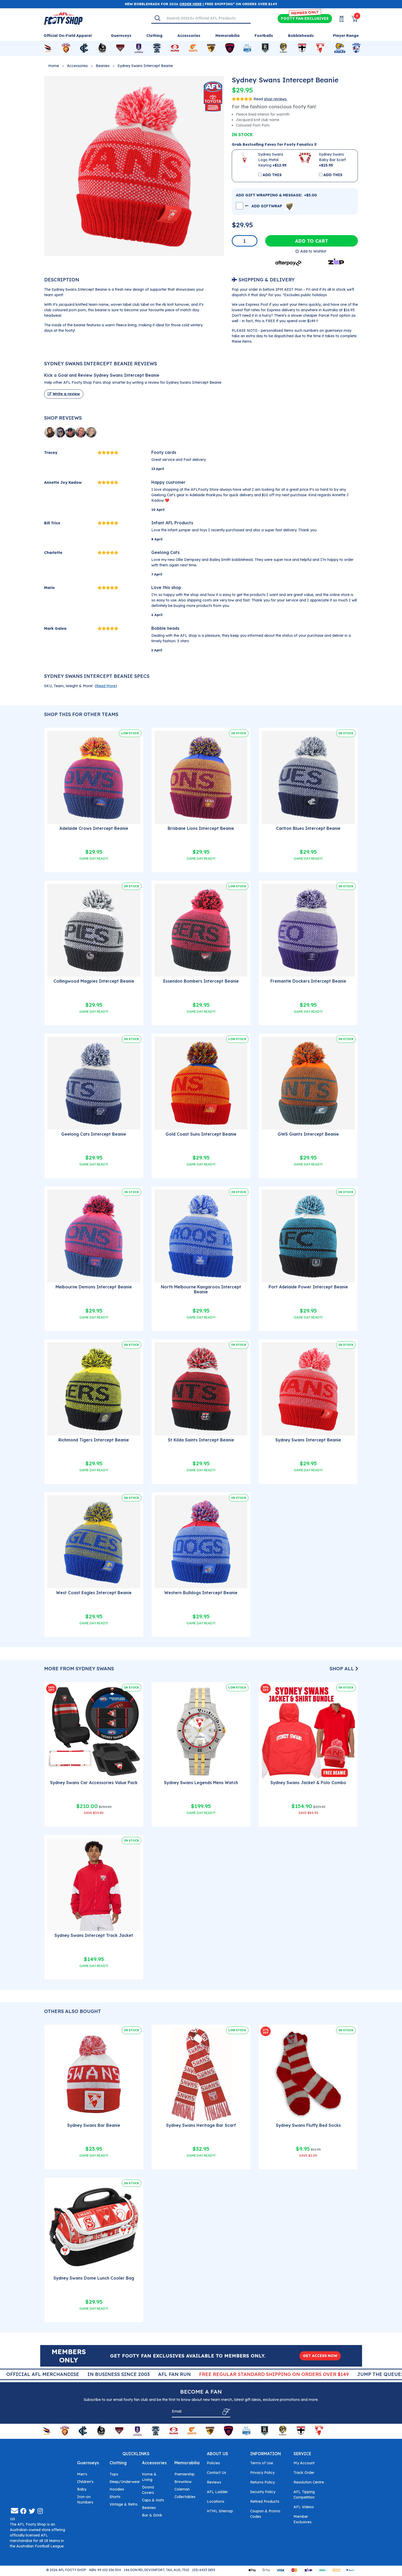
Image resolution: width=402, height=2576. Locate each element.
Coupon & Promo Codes (265, 2515)
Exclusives (305, 18)
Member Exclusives (302, 2520)
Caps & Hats (153, 2501)
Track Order (304, 2473)
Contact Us (216, 2473)
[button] (310, 251)
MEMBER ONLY (305, 13)
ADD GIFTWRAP (269, 205)
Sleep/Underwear (125, 2482)
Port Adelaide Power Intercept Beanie (308, 1286)
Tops (114, 2475)
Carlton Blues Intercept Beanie (308, 828)
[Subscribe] (224, 2412)
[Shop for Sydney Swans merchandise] (320, 48)
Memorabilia (187, 2463)
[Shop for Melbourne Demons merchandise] (230, 48)
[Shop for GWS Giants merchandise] (193, 48)
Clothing (118, 2463)
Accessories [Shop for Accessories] (189, 35)
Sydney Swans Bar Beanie (93, 2125)
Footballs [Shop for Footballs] (264, 35)
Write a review (63, 394)
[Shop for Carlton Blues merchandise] (84, 48)
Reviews (214, 2483)
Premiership (184, 2475)
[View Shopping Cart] (351, 19)
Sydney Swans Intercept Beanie (145, 65)
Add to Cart (311, 241)
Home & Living (149, 2478)
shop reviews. (275, 99)
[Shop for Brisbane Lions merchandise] (65, 48)
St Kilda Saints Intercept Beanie (201, 1439)
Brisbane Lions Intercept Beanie (201, 828)
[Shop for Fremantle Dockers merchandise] (138, 48)
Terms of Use (261, 2464)
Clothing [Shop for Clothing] (154, 35)
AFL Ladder (217, 2493)
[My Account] (338, 19)
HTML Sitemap (220, 2512)
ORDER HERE (190, 4)
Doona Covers (148, 2491)
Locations (215, 2502)
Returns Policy (262, 2483)
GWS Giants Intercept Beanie (308, 1134)
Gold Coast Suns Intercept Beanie (201, 1134)
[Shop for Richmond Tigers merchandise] (283, 48)
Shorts (115, 2497)
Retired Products (264, 2502)
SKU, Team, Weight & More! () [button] (80, 686)
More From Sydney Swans (79, 1669)
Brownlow (183, 2482)
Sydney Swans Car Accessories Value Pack (94, 1782)
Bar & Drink (152, 2516)
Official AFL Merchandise (108, 2374)
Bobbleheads (301, 35)
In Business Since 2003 (184, 2374)
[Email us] (14, 2511)
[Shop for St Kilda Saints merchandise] (302, 48)
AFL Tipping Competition (304, 2496)
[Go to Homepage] (63, 18)
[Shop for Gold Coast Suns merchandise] (174, 48)
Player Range (346, 35)
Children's (85, 2482)
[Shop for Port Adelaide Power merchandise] (265, 48)
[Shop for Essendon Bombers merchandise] (120, 48)
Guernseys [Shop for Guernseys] (121, 35)
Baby (81, 2490)
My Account (304, 2464)
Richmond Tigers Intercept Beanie (93, 1439)
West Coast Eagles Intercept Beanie (94, 1592)
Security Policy (262, 2493)
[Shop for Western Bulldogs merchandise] (356, 48)
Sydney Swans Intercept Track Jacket (93, 1935)
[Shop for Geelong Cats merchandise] (157, 48)
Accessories (77, 65)
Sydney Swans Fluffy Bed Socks (308, 2125)
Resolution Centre (309, 2483)
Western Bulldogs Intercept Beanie (200, 1592)
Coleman (182, 2490)
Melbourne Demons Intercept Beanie (94, 1286)
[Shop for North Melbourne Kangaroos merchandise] (247, 48)
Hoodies (117, 2490)
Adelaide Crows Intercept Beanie (93, 828)
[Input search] (207, 18)
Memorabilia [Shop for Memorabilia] (227, 35)
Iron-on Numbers (85, 2500)
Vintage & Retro (124, 2505)
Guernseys (88, 2463)
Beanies (103, 65)
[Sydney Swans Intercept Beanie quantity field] (244, 241)
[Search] (157, 18)
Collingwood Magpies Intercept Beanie (93, 981)
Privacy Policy (262, 2473)
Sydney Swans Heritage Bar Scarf (201, 2125)
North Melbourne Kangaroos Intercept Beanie (201, 1289)
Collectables (184, 2497)
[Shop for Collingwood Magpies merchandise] (102, 48)
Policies (213, 2464)
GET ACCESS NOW (320, 2355)
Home (53, 65)
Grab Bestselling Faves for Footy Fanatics (274, 144)
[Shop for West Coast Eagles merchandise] (340, 48)
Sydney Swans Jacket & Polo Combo (308, 1782)
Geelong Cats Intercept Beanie (93, 1134)
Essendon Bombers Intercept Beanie (201, 981)
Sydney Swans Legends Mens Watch (201, 1782)
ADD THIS (272, 175)
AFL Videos (304, 2508)
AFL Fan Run (240, 2374)
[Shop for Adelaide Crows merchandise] (47, 48)
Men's (82, 2475)
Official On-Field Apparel (68, 35)
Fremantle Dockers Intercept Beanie (308, 981)
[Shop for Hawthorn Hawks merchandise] (211, 48)
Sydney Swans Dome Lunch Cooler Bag (93, 2278)
